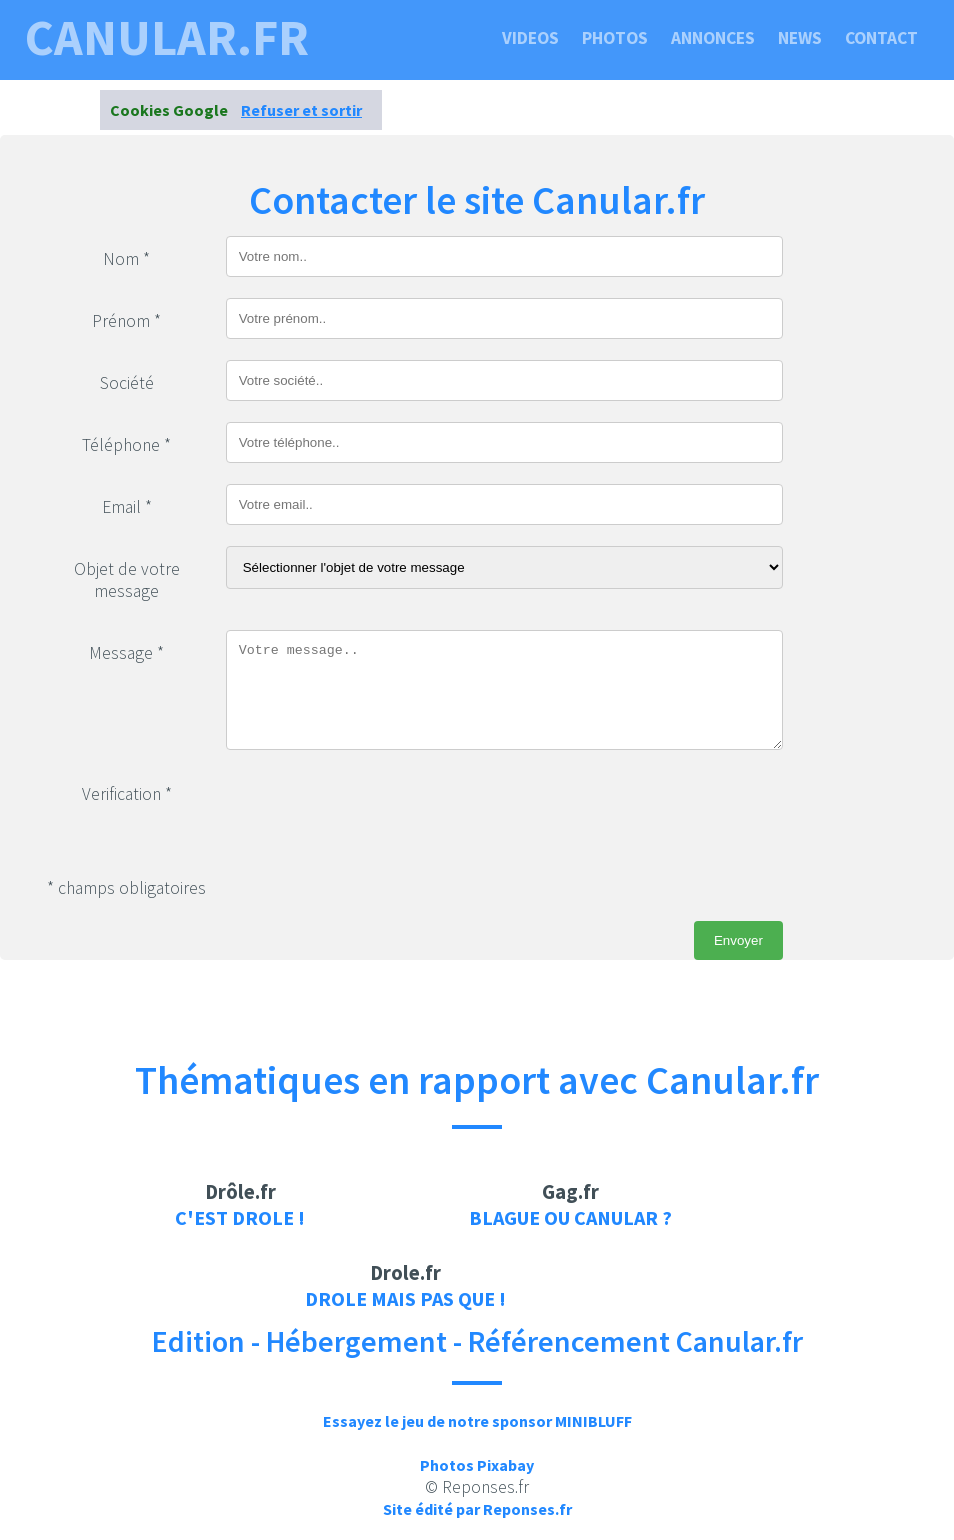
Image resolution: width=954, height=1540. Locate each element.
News (800, 38)
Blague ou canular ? (570, 1217)
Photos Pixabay (477, 1465)
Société (127, 383)
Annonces (713, 38)
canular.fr (167, 38)
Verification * (127, 794)
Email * (127, 507)
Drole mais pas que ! (405, 1298)
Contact (881, 38)
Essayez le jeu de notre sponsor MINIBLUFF (477, 1421)
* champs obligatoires (126, 888)
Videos (530, 38)
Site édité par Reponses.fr (477, 1509)
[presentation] (378, 810)
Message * (126, 653)
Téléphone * (126, 445)
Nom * (126, 259)
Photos (615, 38)
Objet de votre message (127, 580)
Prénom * (126, 321)
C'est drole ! (240, 1217)
